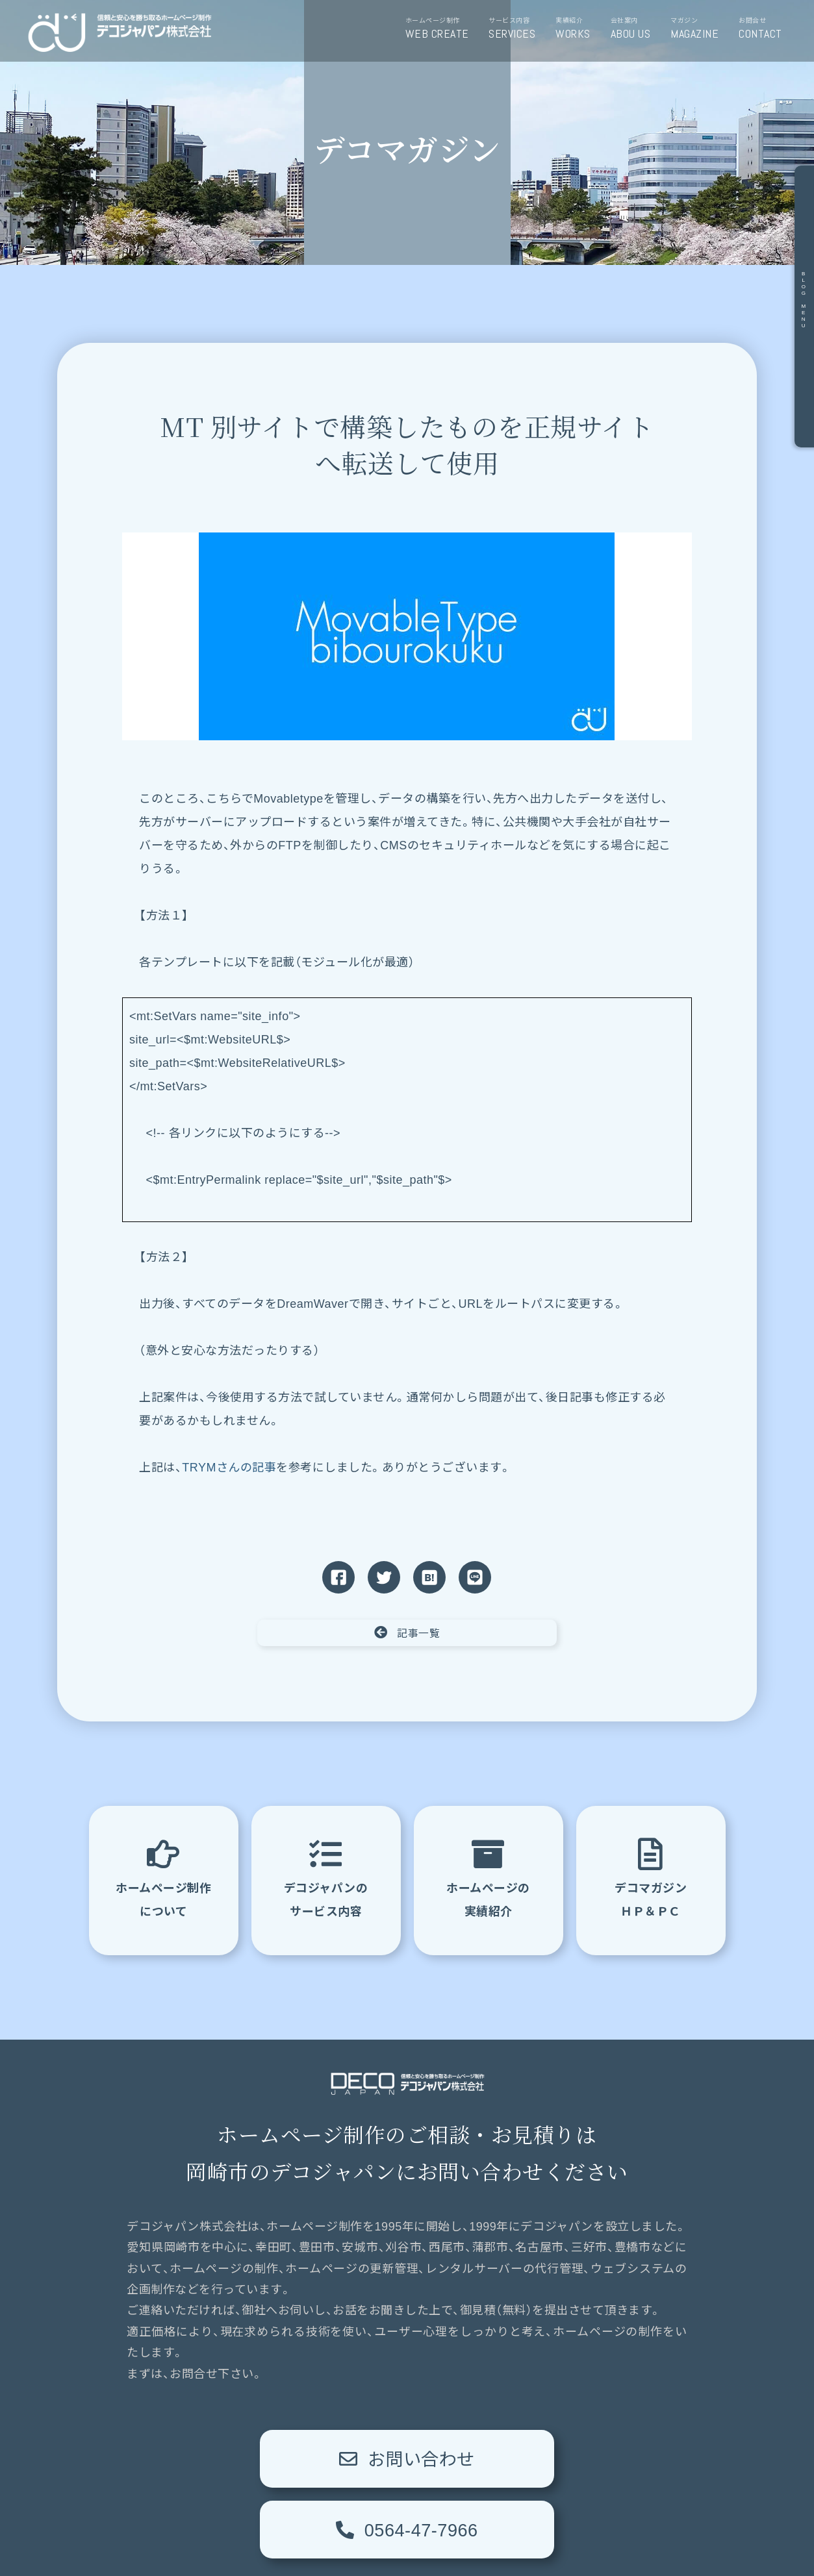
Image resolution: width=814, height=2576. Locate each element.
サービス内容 (517, 29)
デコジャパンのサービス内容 (326, 1877)
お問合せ (765, 29)
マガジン (699, 29)
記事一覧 (407, 1632)
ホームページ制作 (442, 29)
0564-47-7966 (547, 2458)
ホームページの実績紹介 (488, 1877)
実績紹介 (577, 29)
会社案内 (635, 29)
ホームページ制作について (163, 1877)
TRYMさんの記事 (229, 1467)
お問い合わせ (267, 2458)
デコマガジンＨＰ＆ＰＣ (651, 1877)
